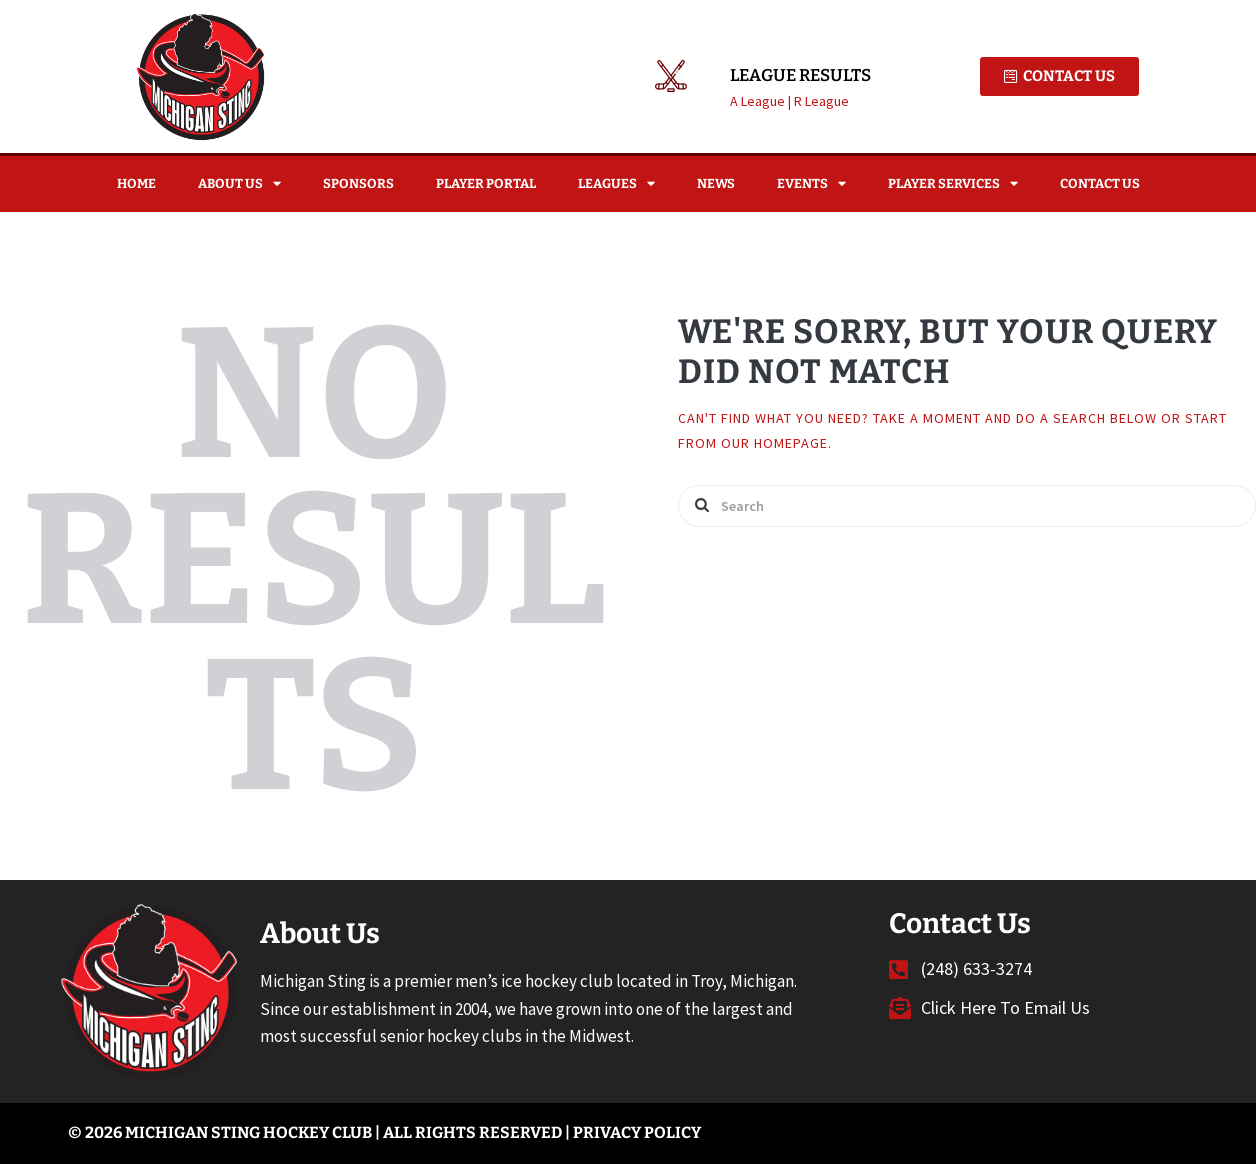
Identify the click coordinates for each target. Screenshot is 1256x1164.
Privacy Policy (637, 1132)
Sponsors (358, 183)
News (716, 183)
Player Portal (486, 183)
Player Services (953, 183)
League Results (800, 76)
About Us (239, 183)
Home (136, 183)
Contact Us (1100, 183)
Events (811, 183)
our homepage (774, 443)
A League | (762, 101)
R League (821, 101)
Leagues (616, 183)
